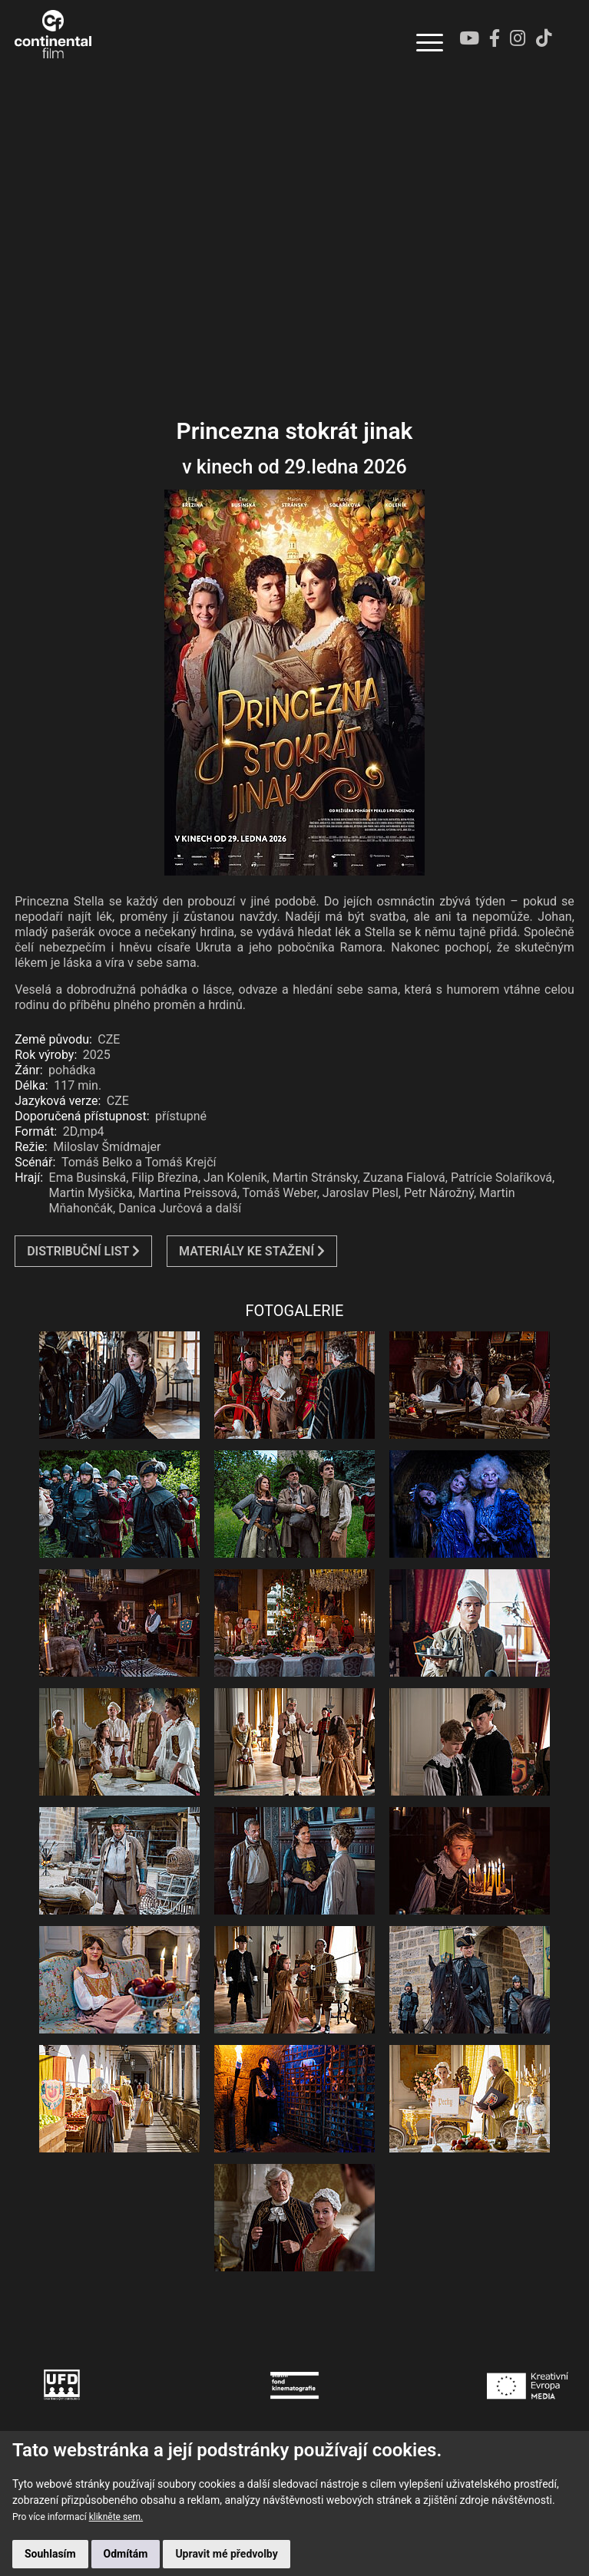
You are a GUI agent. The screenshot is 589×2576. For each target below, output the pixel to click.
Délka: (31, 1085)
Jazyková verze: (58, 1100)
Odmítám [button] (126, 2554)
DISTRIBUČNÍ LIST (83, 1251)
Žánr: (28, 1070)
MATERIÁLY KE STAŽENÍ (252, 1251)
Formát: (36, 1131)
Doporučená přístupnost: (82, 1116)
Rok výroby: (46, 1054)
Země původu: (53, 1039)
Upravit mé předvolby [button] (226, 2554)
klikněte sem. (116, 2517)
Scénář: (35, 1162)
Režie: (31, 1147)
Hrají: (29, 1177)
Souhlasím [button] (50, 2554)
